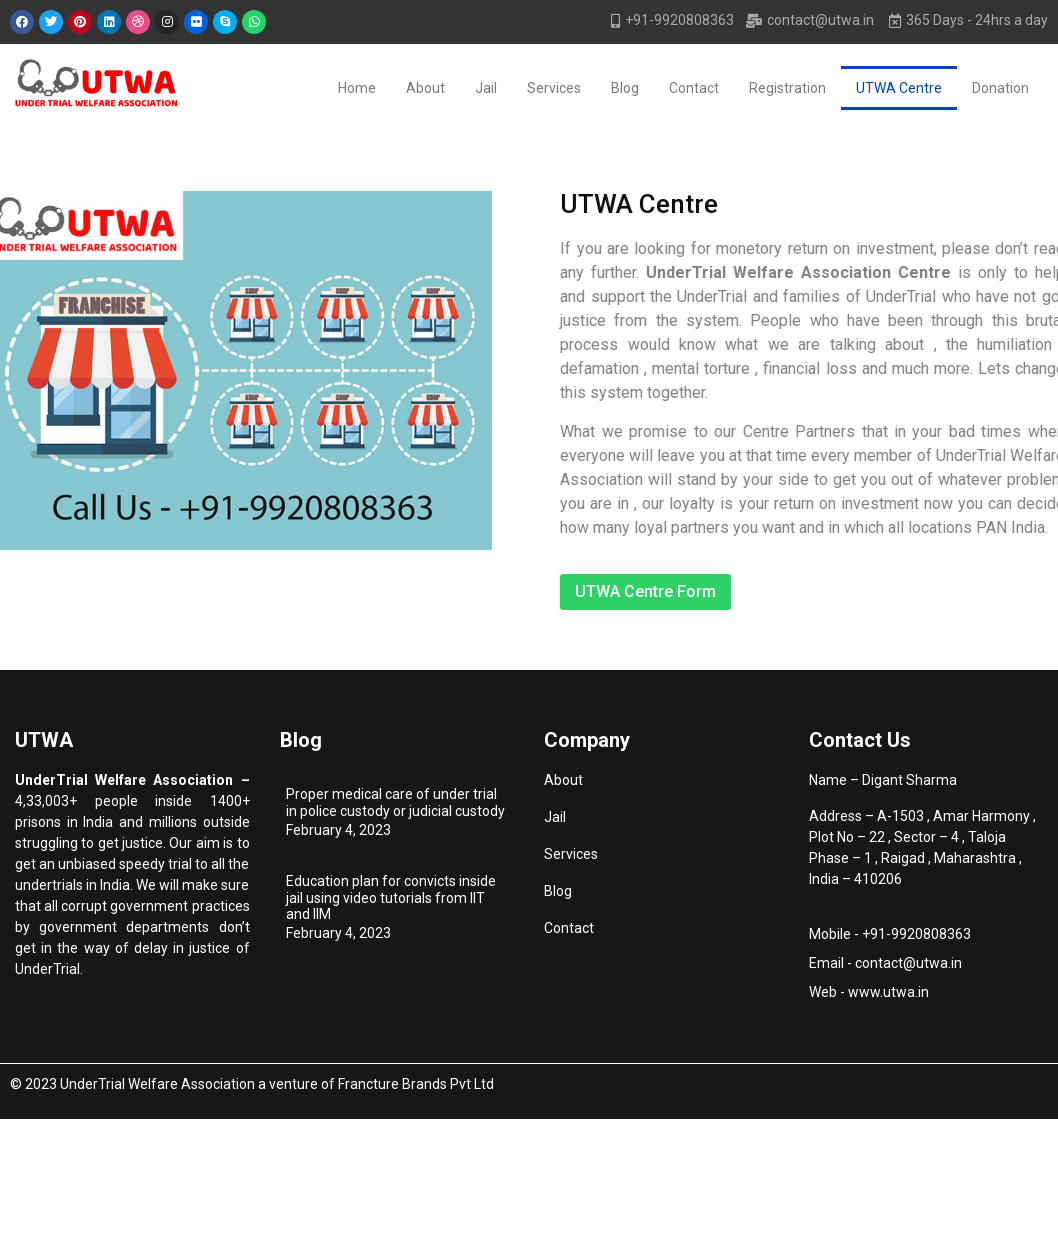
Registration (787, 88)
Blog (625, 88)
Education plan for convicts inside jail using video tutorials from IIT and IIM (391, 898)
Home (357, 88)
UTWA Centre (899, 88)
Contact (694, 88)
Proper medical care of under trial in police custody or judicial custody (395, 802)
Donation (1000, 88)
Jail (486, 88)
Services (554, 88)
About (425, 88)
